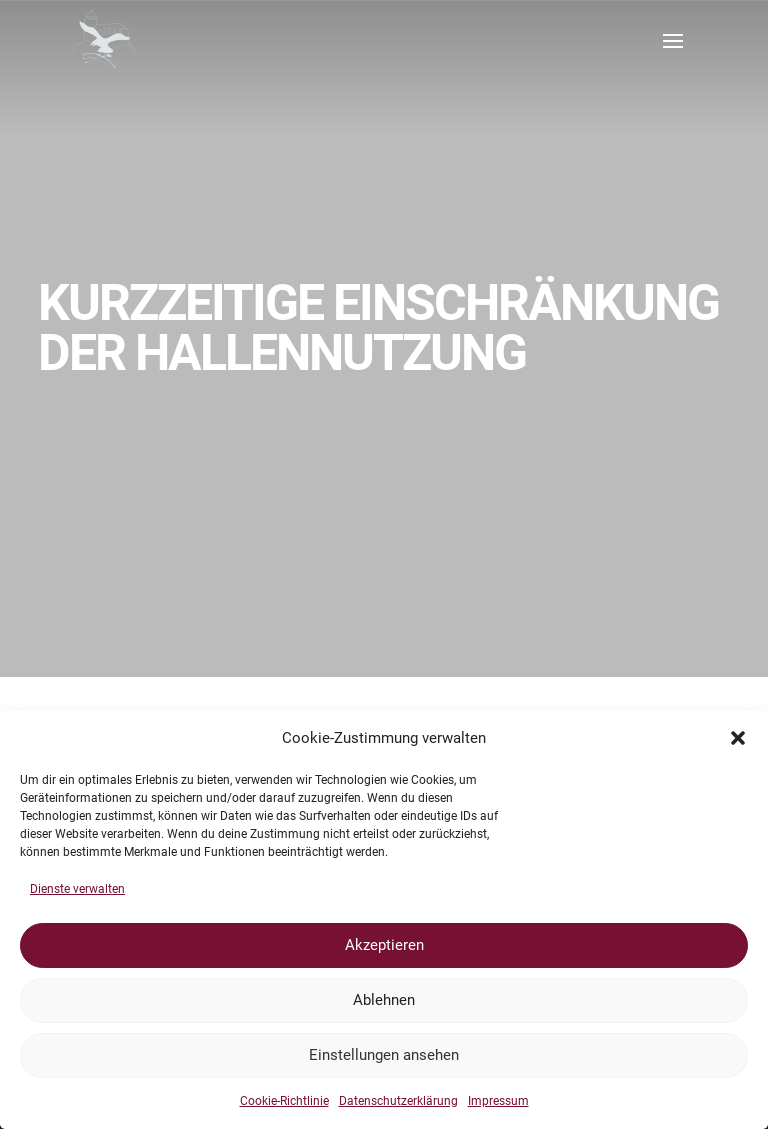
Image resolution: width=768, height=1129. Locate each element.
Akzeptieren (384, 945)
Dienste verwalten (77, 889)
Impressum (498, 1101)
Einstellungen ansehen (384, 1055)
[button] (738, 738)
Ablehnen (384, 1000)
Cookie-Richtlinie (284, 1101)
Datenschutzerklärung (398, 1101)
